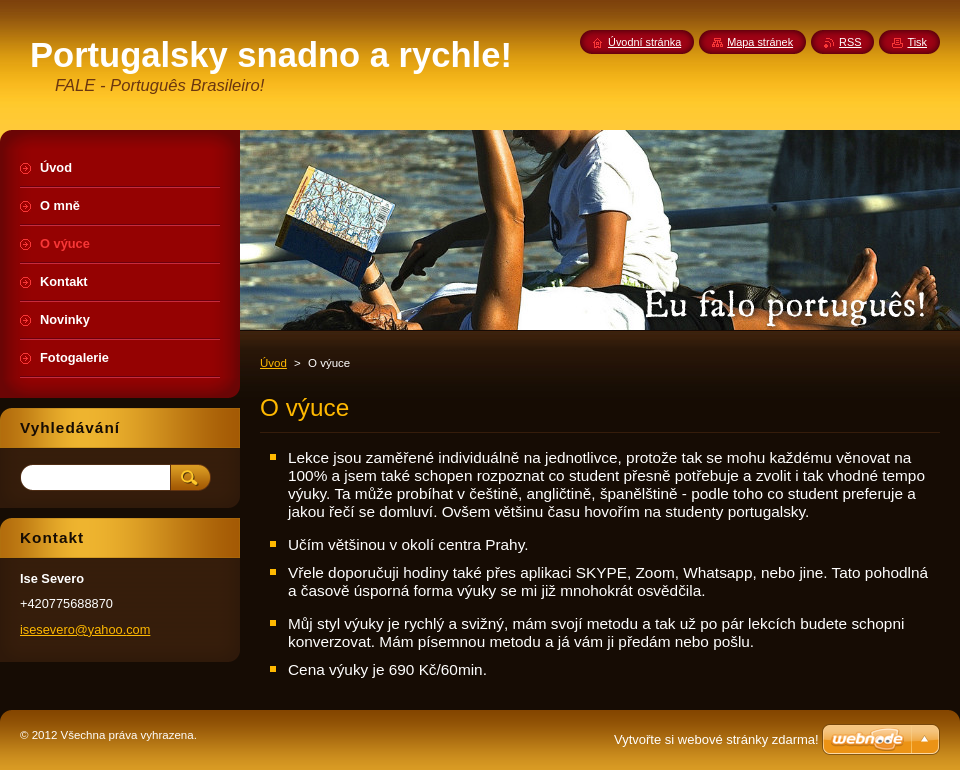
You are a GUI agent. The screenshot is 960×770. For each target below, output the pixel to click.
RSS (850, 42)
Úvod (273, 363)
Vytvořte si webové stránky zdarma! (716, 739)
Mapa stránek (760, 42)
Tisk (917, 42)
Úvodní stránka (644, 42)
